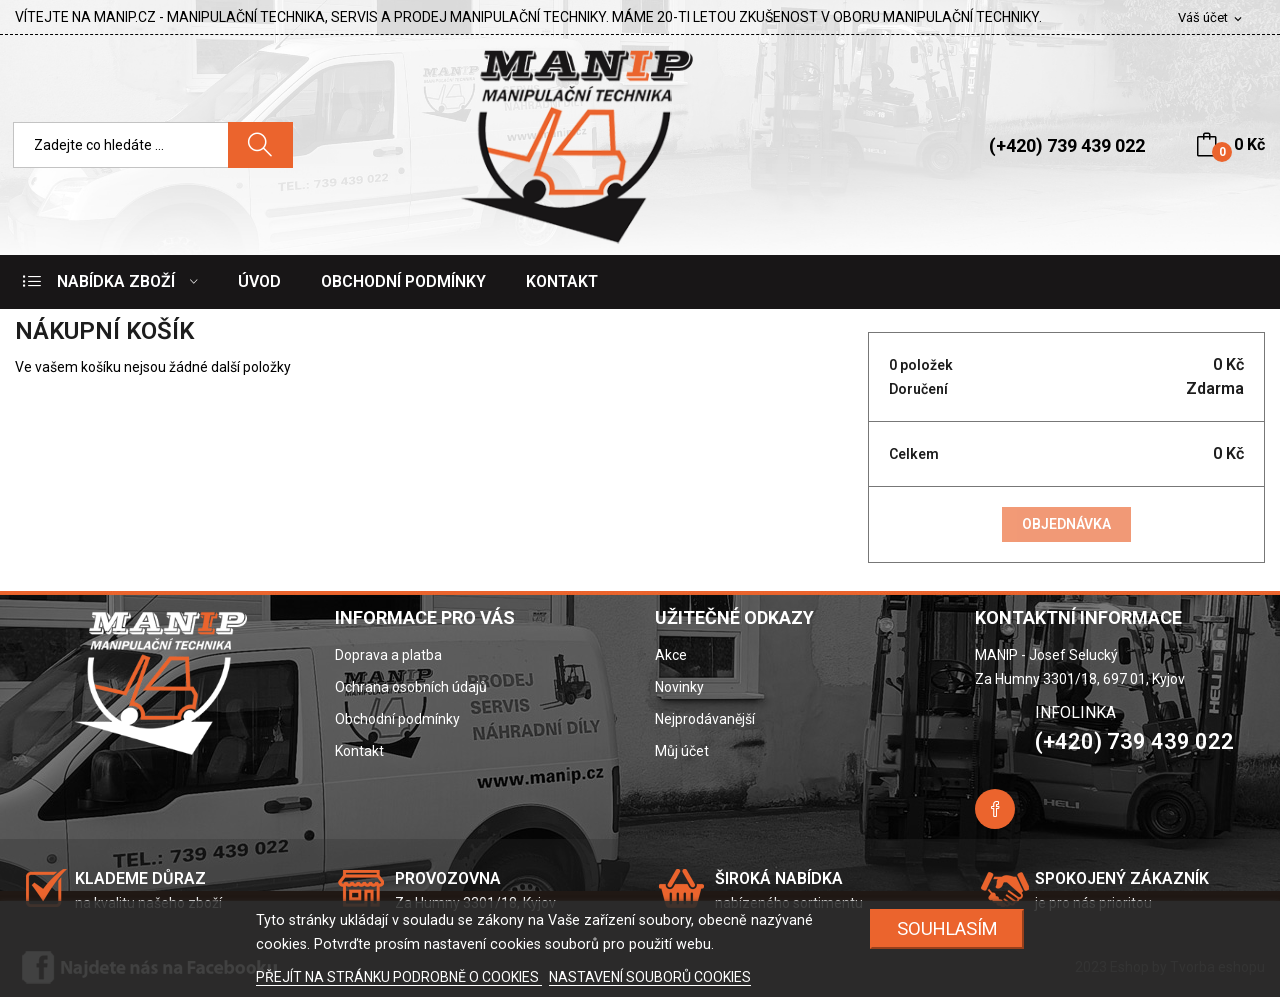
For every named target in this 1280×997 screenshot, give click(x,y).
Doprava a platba (388, 655)
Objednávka (1066, 524)
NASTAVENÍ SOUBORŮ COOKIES (650, 977)
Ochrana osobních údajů (411, 687)
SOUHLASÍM (947, 928)
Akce (671, 655)
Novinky (679, 687)
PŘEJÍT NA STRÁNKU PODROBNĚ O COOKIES (399, 977)
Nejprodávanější (705, 719)
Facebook (995, 809)
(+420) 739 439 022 (1067, 145)
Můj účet (682, 751)
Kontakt (359, 751)
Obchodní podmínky (397, 719)
